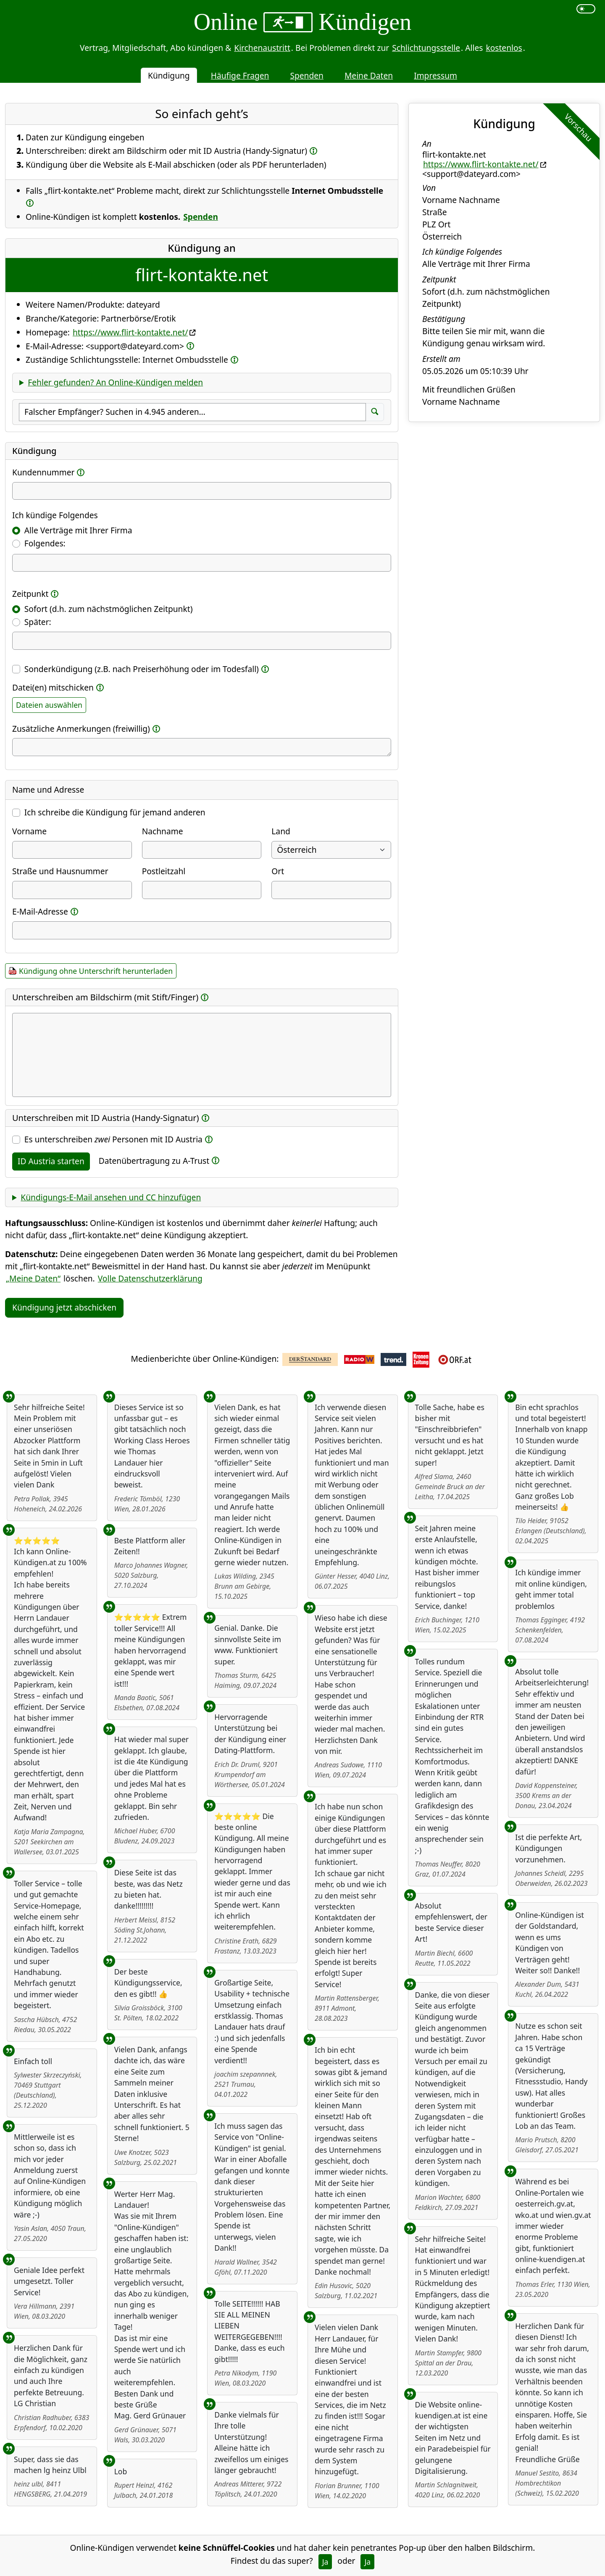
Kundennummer (43, 472)
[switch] (585, 8)
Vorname (29, 831)
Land (280, 831)
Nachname (162, 831)
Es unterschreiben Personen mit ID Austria (113, 1139)
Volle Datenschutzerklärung (150, 1278)
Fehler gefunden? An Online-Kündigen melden (115, 382)
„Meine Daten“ (33, 1278)
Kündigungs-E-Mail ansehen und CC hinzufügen (111, 1197)
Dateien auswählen (49, 705)
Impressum (435, 75)
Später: (37, 622)
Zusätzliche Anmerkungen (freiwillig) (81, 728)
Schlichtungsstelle (426, 47)
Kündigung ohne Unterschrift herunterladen (96, 971)
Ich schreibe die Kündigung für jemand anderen (114, 812)
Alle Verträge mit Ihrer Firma (78, 530)
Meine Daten (369, 75)
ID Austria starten (51, 1161)
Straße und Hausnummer (60, 871)
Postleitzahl (164, 871)
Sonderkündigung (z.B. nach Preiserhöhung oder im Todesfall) (141, 669)
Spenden (307, 75)
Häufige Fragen (240, 75)
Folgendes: (45, 543)
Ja (325, 2562)
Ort (277, 871)
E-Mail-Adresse (40, 911)
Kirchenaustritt (262, 47)
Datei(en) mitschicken (53, 687)
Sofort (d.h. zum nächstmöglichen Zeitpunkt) (108, 608)
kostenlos (504, 47)
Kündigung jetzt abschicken (64, 1307)
